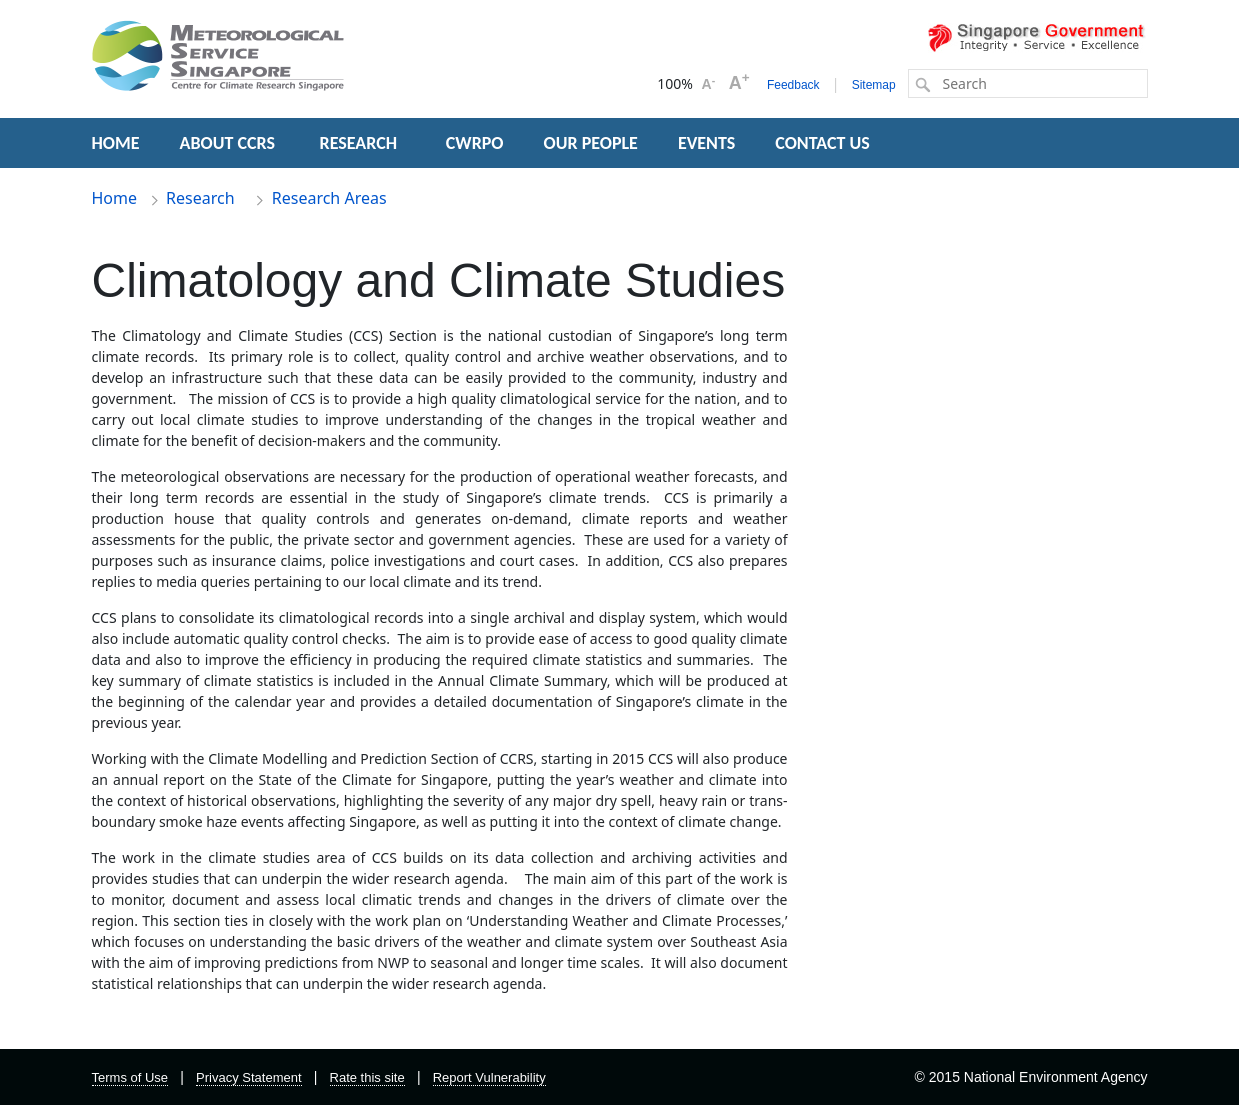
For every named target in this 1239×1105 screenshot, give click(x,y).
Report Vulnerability (489, 1077)
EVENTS (706, 143)
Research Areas (329, 198)
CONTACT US (822, 143)
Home (115, 198)
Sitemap (874, 85)
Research (202, 198)
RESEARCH (361, 143)
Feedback (793, 85)
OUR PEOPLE (591, 143)
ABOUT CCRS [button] (227, 143)
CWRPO (475, 143)
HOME (116, 143)
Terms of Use (130, 1077)
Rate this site (367, 1077)
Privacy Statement (249, 1077)
